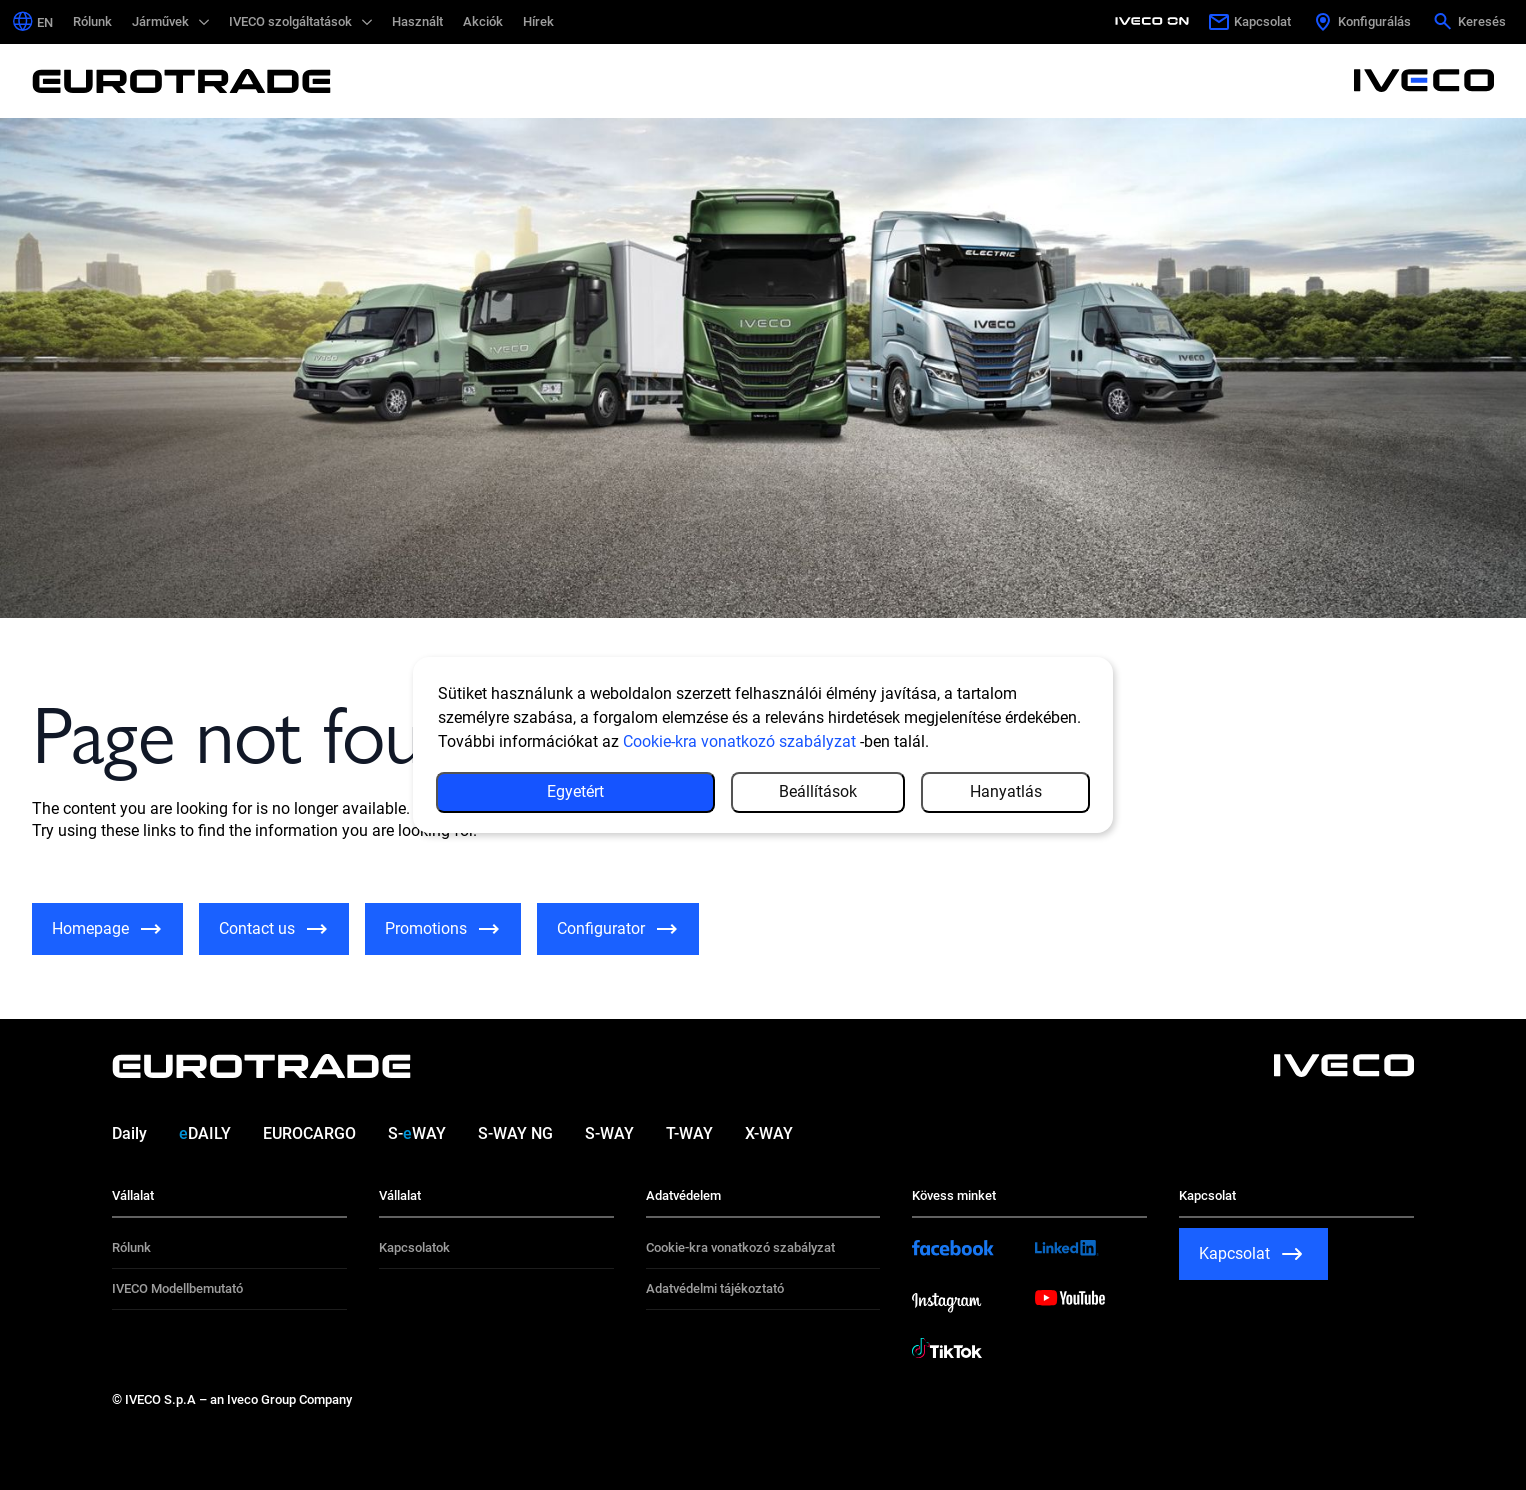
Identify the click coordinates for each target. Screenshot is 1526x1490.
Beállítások (818, 791)
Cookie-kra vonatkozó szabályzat (739, 741)
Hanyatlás (1006, 791)
